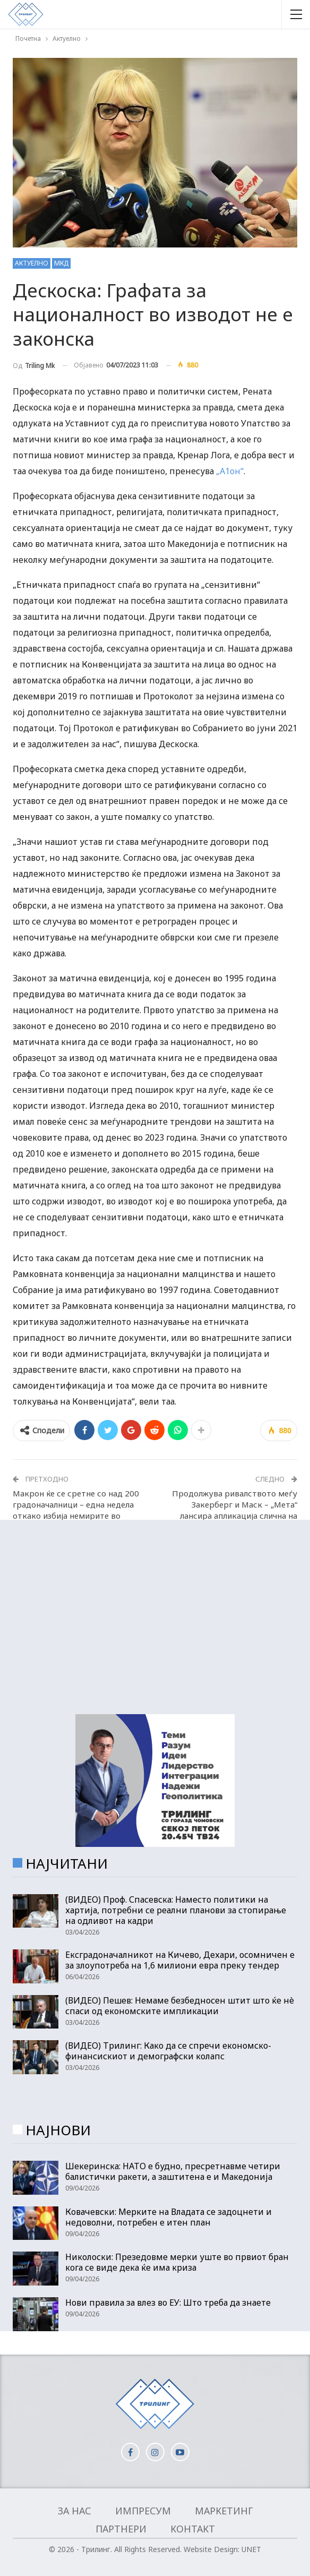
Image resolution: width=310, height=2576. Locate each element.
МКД (61, 263)
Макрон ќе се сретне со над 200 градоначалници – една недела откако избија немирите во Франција (76, 1510)
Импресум (143, 2510)
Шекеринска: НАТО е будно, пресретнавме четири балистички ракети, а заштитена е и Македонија (172, 2171)
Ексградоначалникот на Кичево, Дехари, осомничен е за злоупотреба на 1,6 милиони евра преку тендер (180, 1960)
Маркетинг (224, 2510)
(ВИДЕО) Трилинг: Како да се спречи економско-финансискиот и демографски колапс (168, 2051)
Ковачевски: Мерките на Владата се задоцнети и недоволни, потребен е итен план (168, 2217)
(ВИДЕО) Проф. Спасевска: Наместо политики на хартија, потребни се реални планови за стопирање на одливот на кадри (175, 1910)
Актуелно (31, 263)
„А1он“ (230, 471)
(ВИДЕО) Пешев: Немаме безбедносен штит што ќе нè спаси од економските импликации (179, 2006)
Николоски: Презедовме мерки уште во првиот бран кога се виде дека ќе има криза (177, 2262)
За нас (74, 2510)
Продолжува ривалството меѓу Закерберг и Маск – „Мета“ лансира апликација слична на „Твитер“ (234, 1510)
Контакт (192, 2528)
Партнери (121, 2528)
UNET (251, 2549)
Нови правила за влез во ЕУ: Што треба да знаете (168, 2302)
